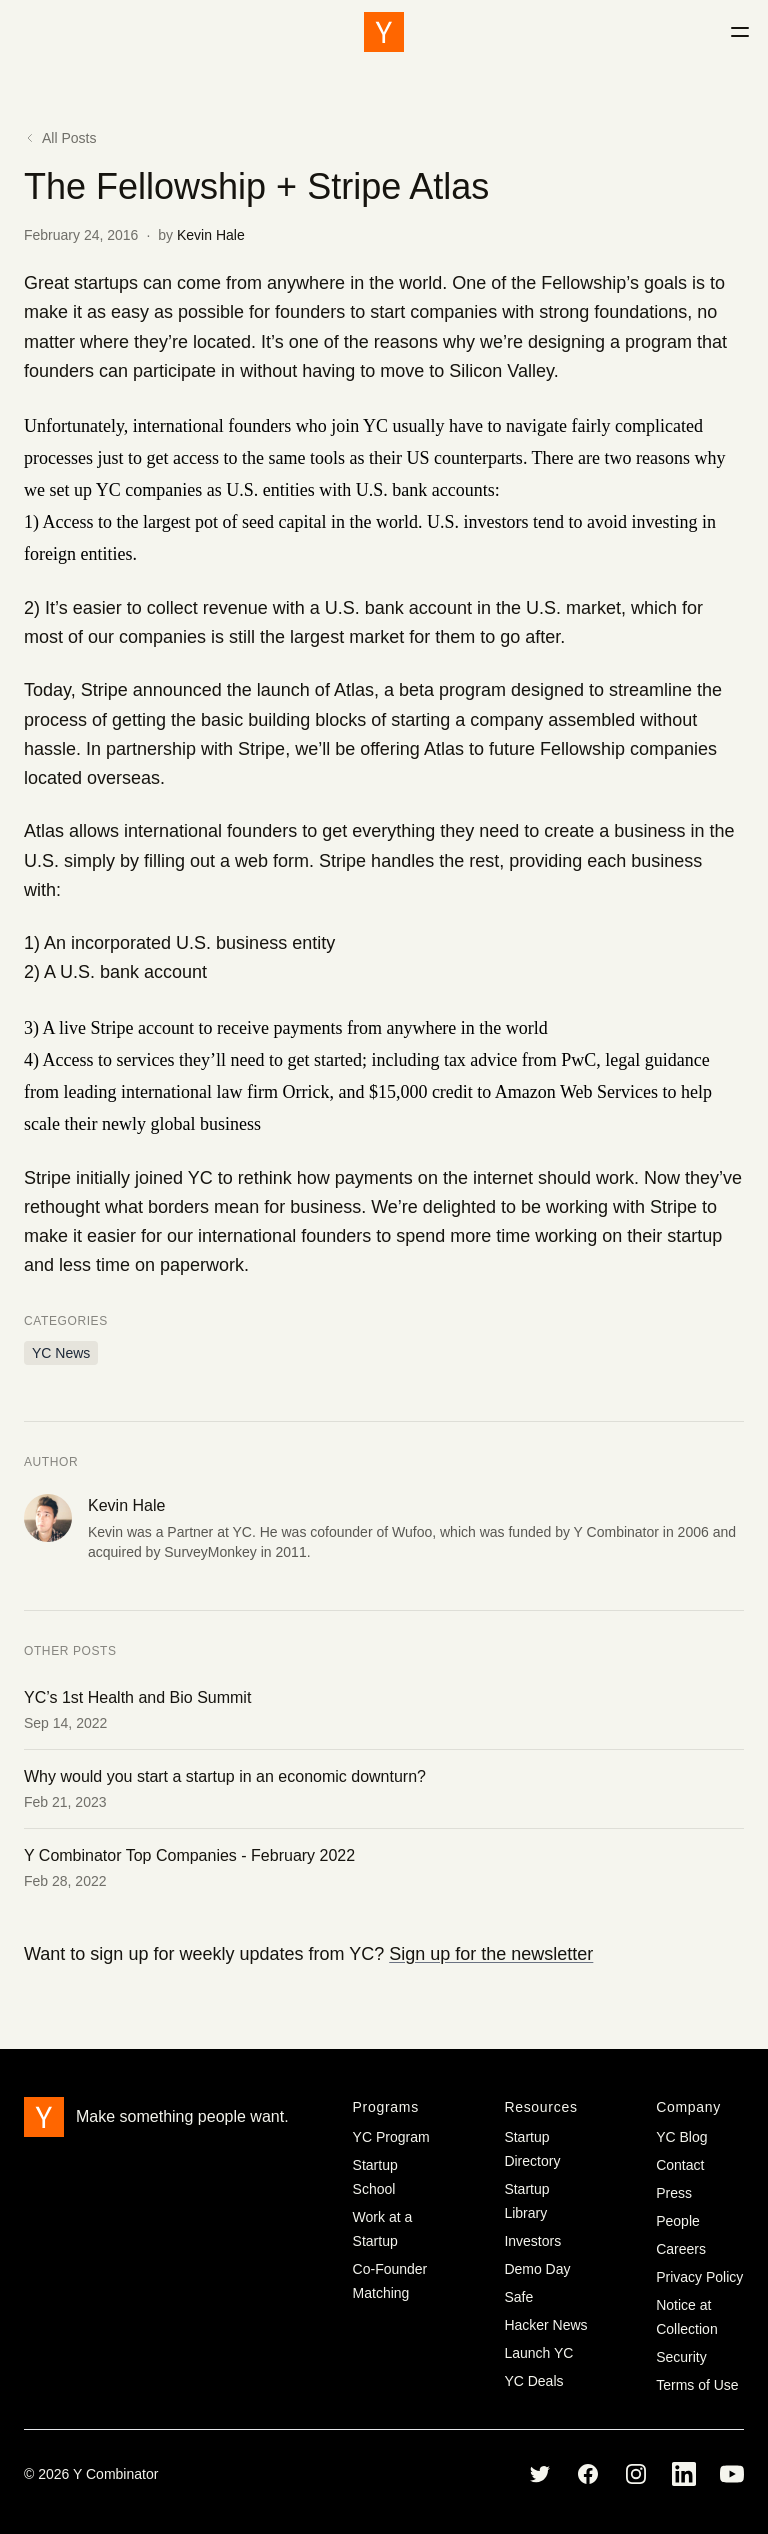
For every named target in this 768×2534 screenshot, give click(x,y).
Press (674, 2193)
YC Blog (681, 2137)
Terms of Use (697, 2385)
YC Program (391, 2137)
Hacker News (545, 2325)
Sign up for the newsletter (491, 1954)
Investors (532, 2241)
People (678, 2221)
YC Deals (533, 2381)
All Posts (60, 138)
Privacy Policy (699, 2277)
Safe (518, 2297)
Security (681, 2357)
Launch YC (538, 2353)
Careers (681, 2249)
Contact (680, 2165)
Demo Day (537, 2269)
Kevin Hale (211, 235)
